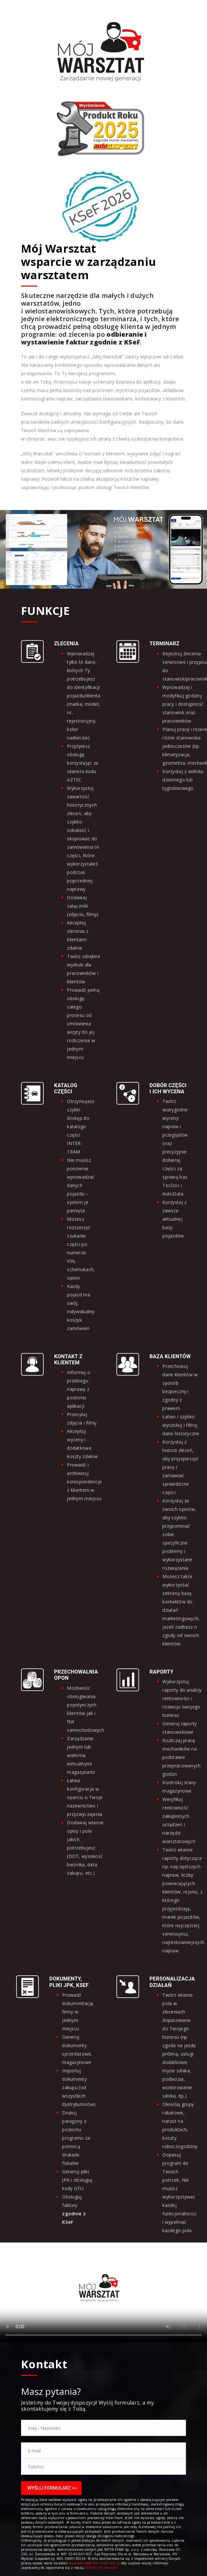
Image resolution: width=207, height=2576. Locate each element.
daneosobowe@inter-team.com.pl (94, 2563)
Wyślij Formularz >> (52, 2488)
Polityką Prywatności (101, 2567)
